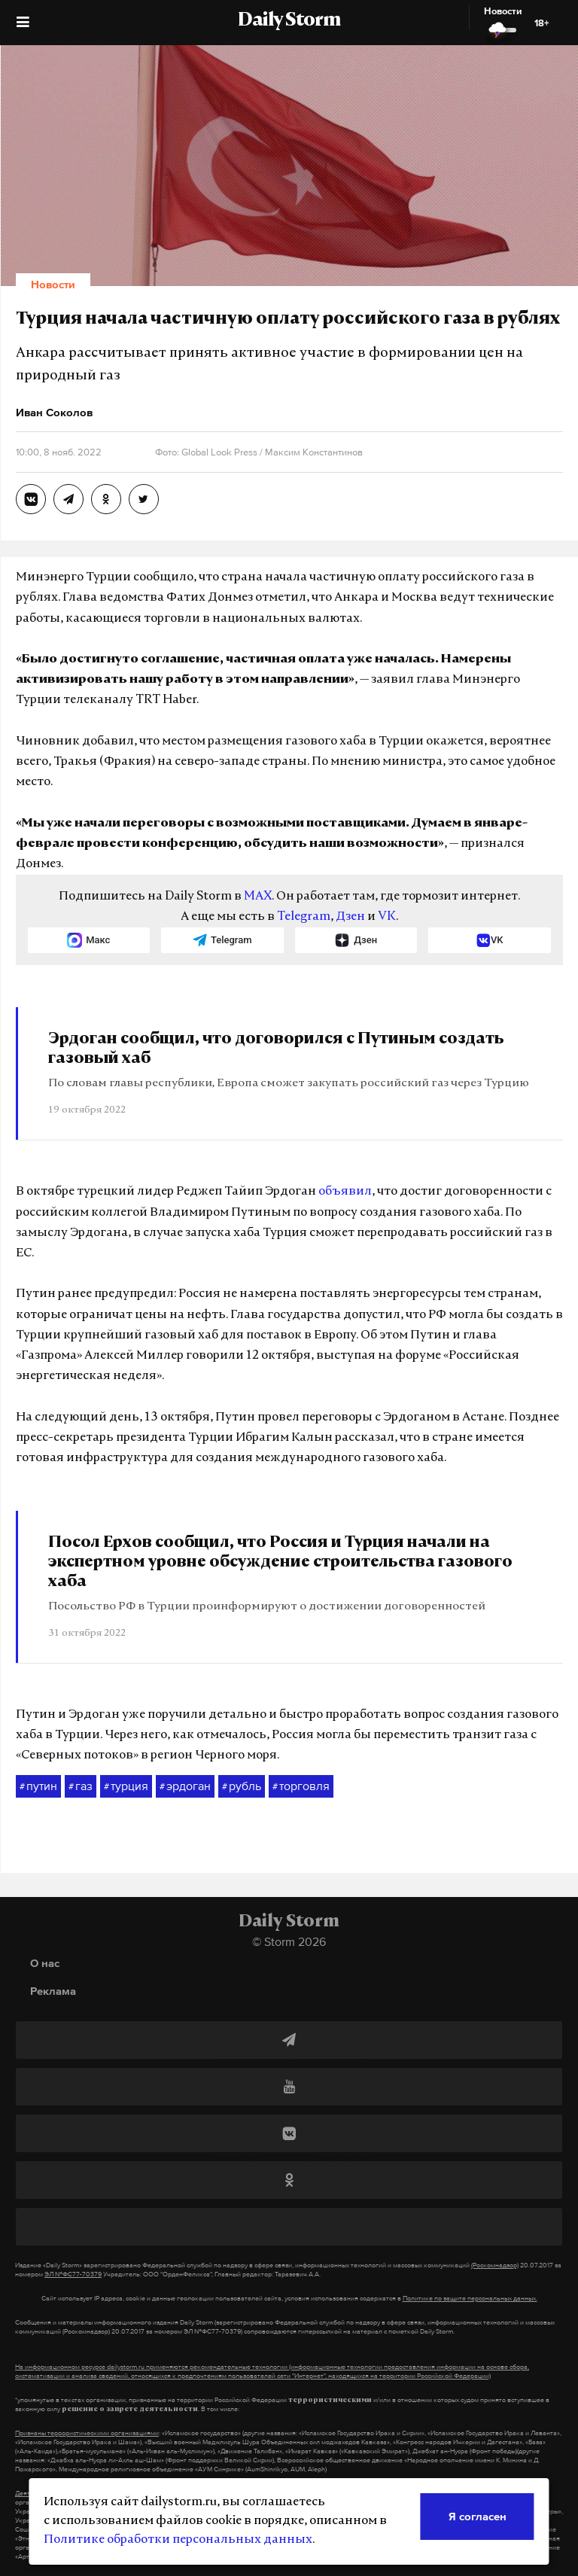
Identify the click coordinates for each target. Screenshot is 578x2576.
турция (126, 1786)
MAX (258, 897)
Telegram (303, 917)
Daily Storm (289, 21)
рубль (241, 1786)
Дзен (350, 917)
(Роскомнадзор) (495, 2265)
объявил (345, 1192)
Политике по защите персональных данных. (470, 2298)
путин (38, 1786)
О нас (44, 1962)
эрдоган (185, 1786)
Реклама (53, 1990)
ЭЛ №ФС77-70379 (73, 2274)
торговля (301, 1786)
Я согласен (478, 2516)
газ (80, 1786)
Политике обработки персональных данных (178, 2540)
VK (387, 917)
